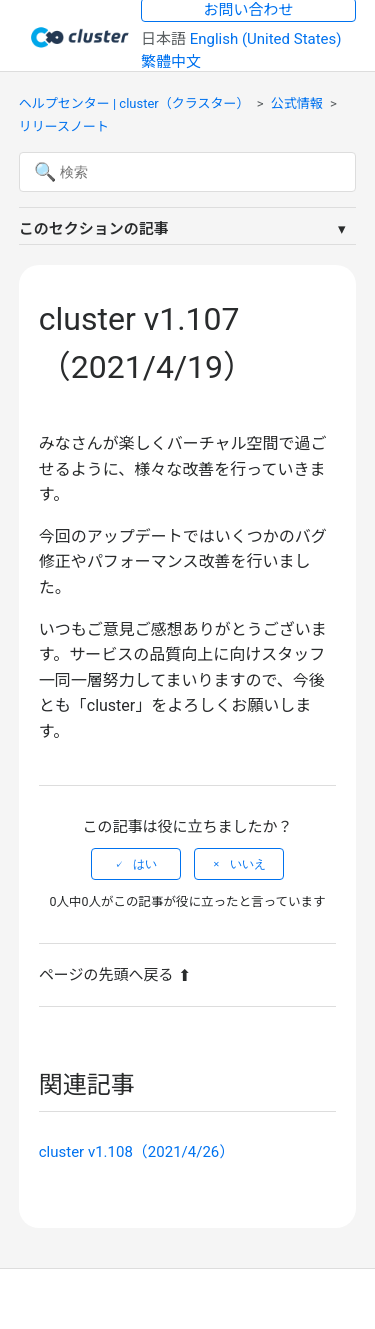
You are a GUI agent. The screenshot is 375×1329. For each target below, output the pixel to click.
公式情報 (297, 103)
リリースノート (64, 126)
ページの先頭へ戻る (115, 975)
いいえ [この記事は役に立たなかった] (248, 864)
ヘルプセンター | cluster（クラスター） (134, 103)
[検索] (188, 172)
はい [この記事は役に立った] (145, 864)
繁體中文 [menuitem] (171, 62)
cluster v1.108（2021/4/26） (137, 1152)
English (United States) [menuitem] (266, 39)
